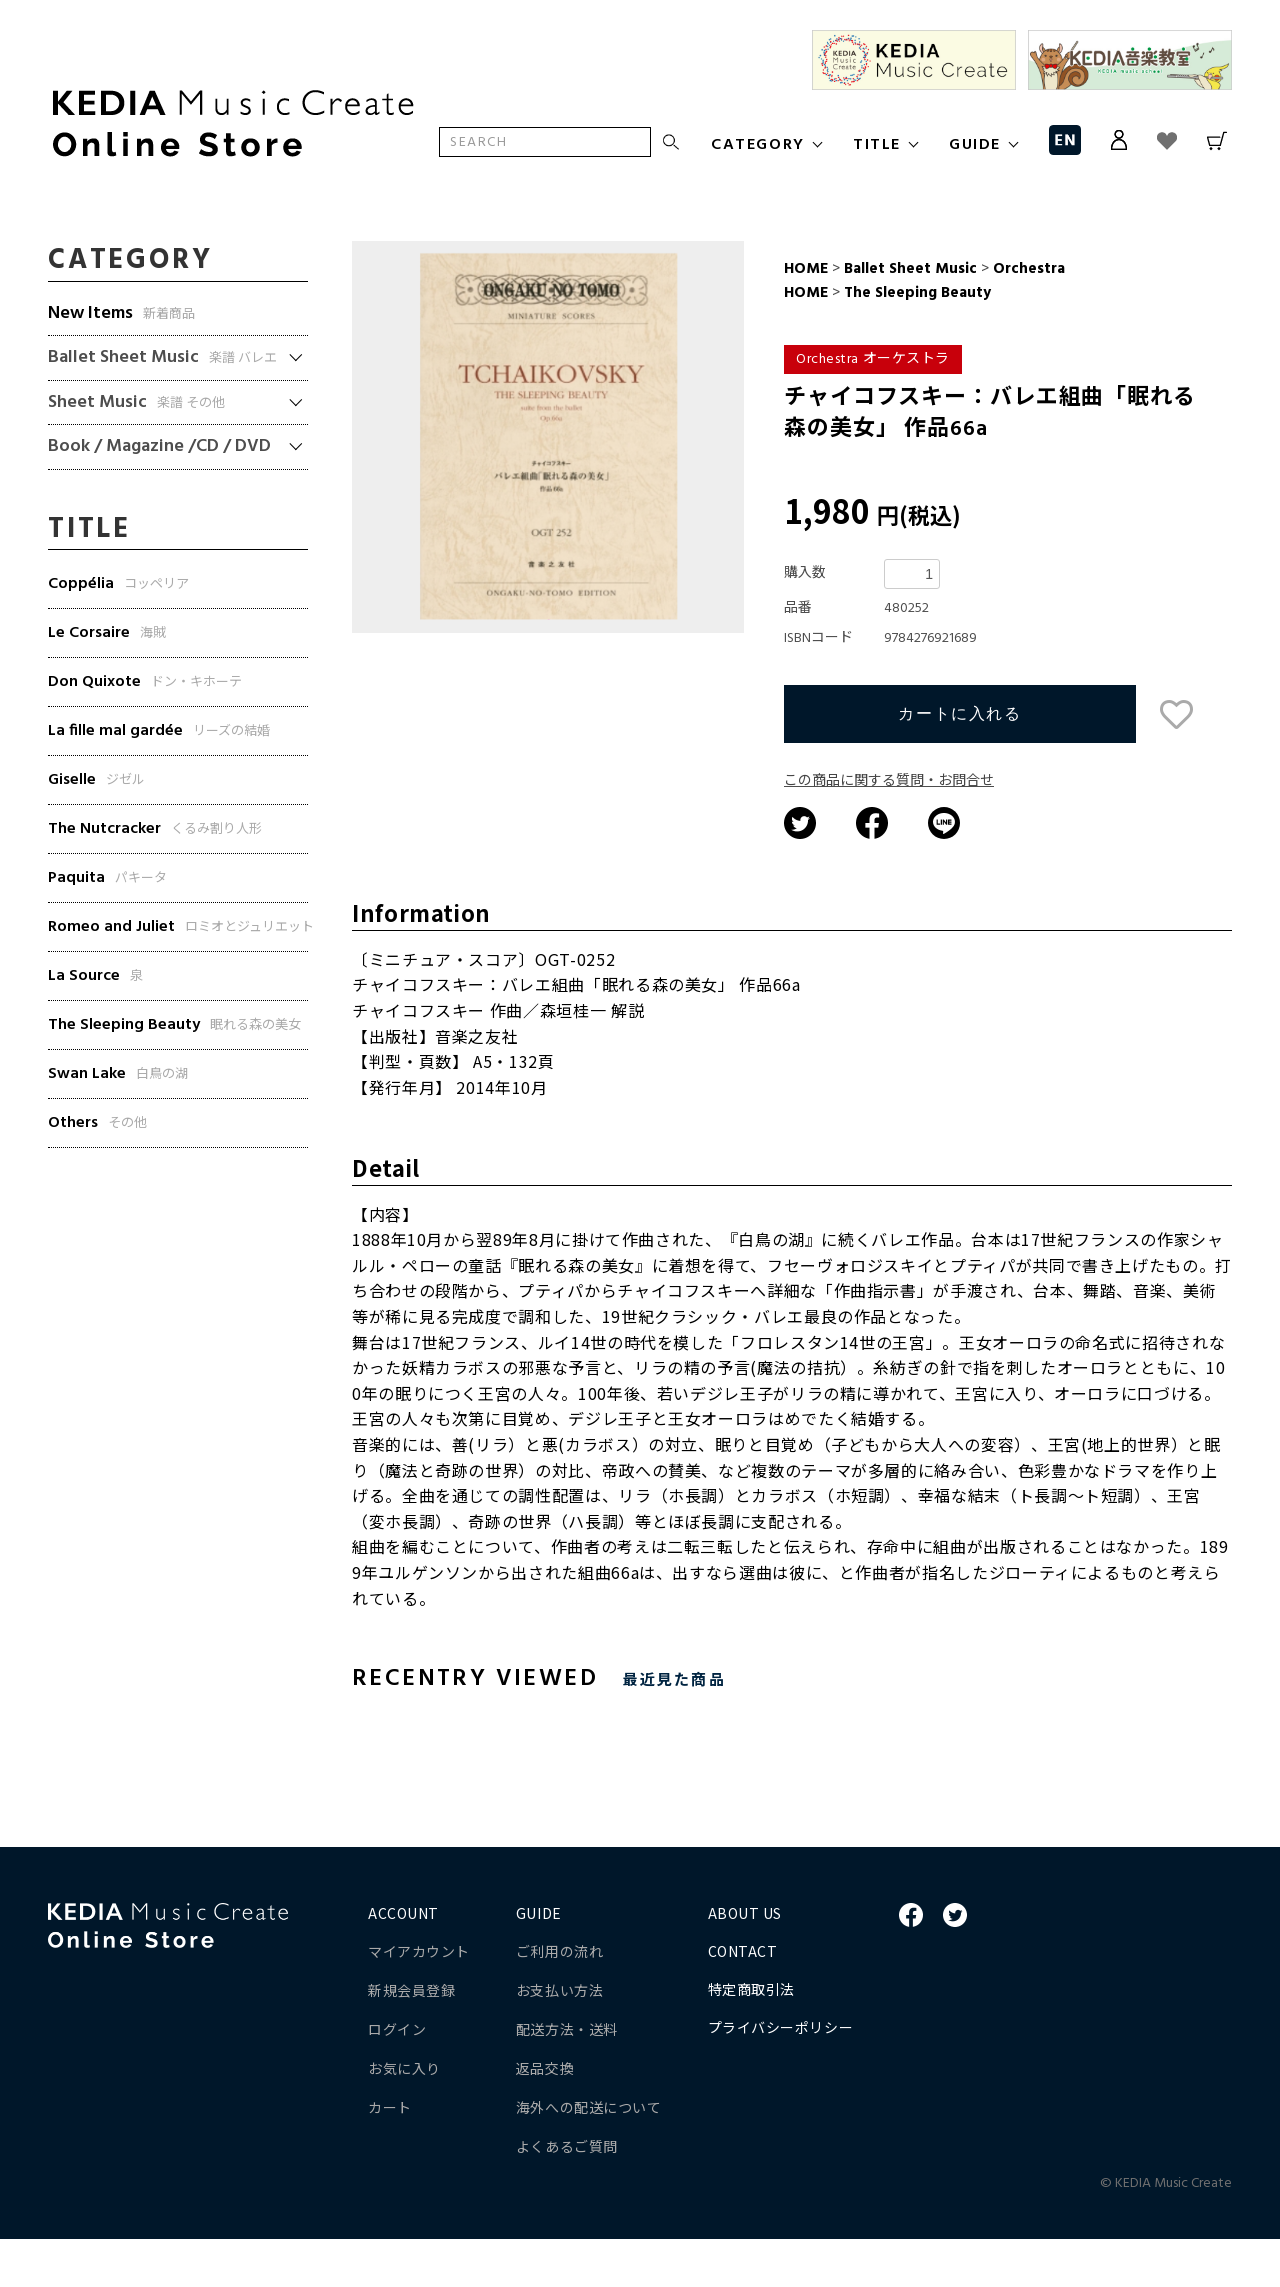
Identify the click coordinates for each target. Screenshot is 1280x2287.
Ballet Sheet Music (910, 269)
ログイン (397, 2077)
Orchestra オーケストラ (873, 359)
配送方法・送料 (567, 2077)
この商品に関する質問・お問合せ (889, 829)
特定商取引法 (751, 2037)
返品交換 (545, 2116)
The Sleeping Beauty (915, 293)
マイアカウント (419, 1999)
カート (390, 2155)
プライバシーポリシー (781, 2075)
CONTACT (743, 1999)
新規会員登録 (411, 2038)
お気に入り (404, 2116)
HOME (806, 269)
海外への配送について (589, 2155)
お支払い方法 (559, 2038)
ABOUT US (745, 1961)
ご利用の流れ (559, 1999)
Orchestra (1027, 269)
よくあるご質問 (567, 2194)
